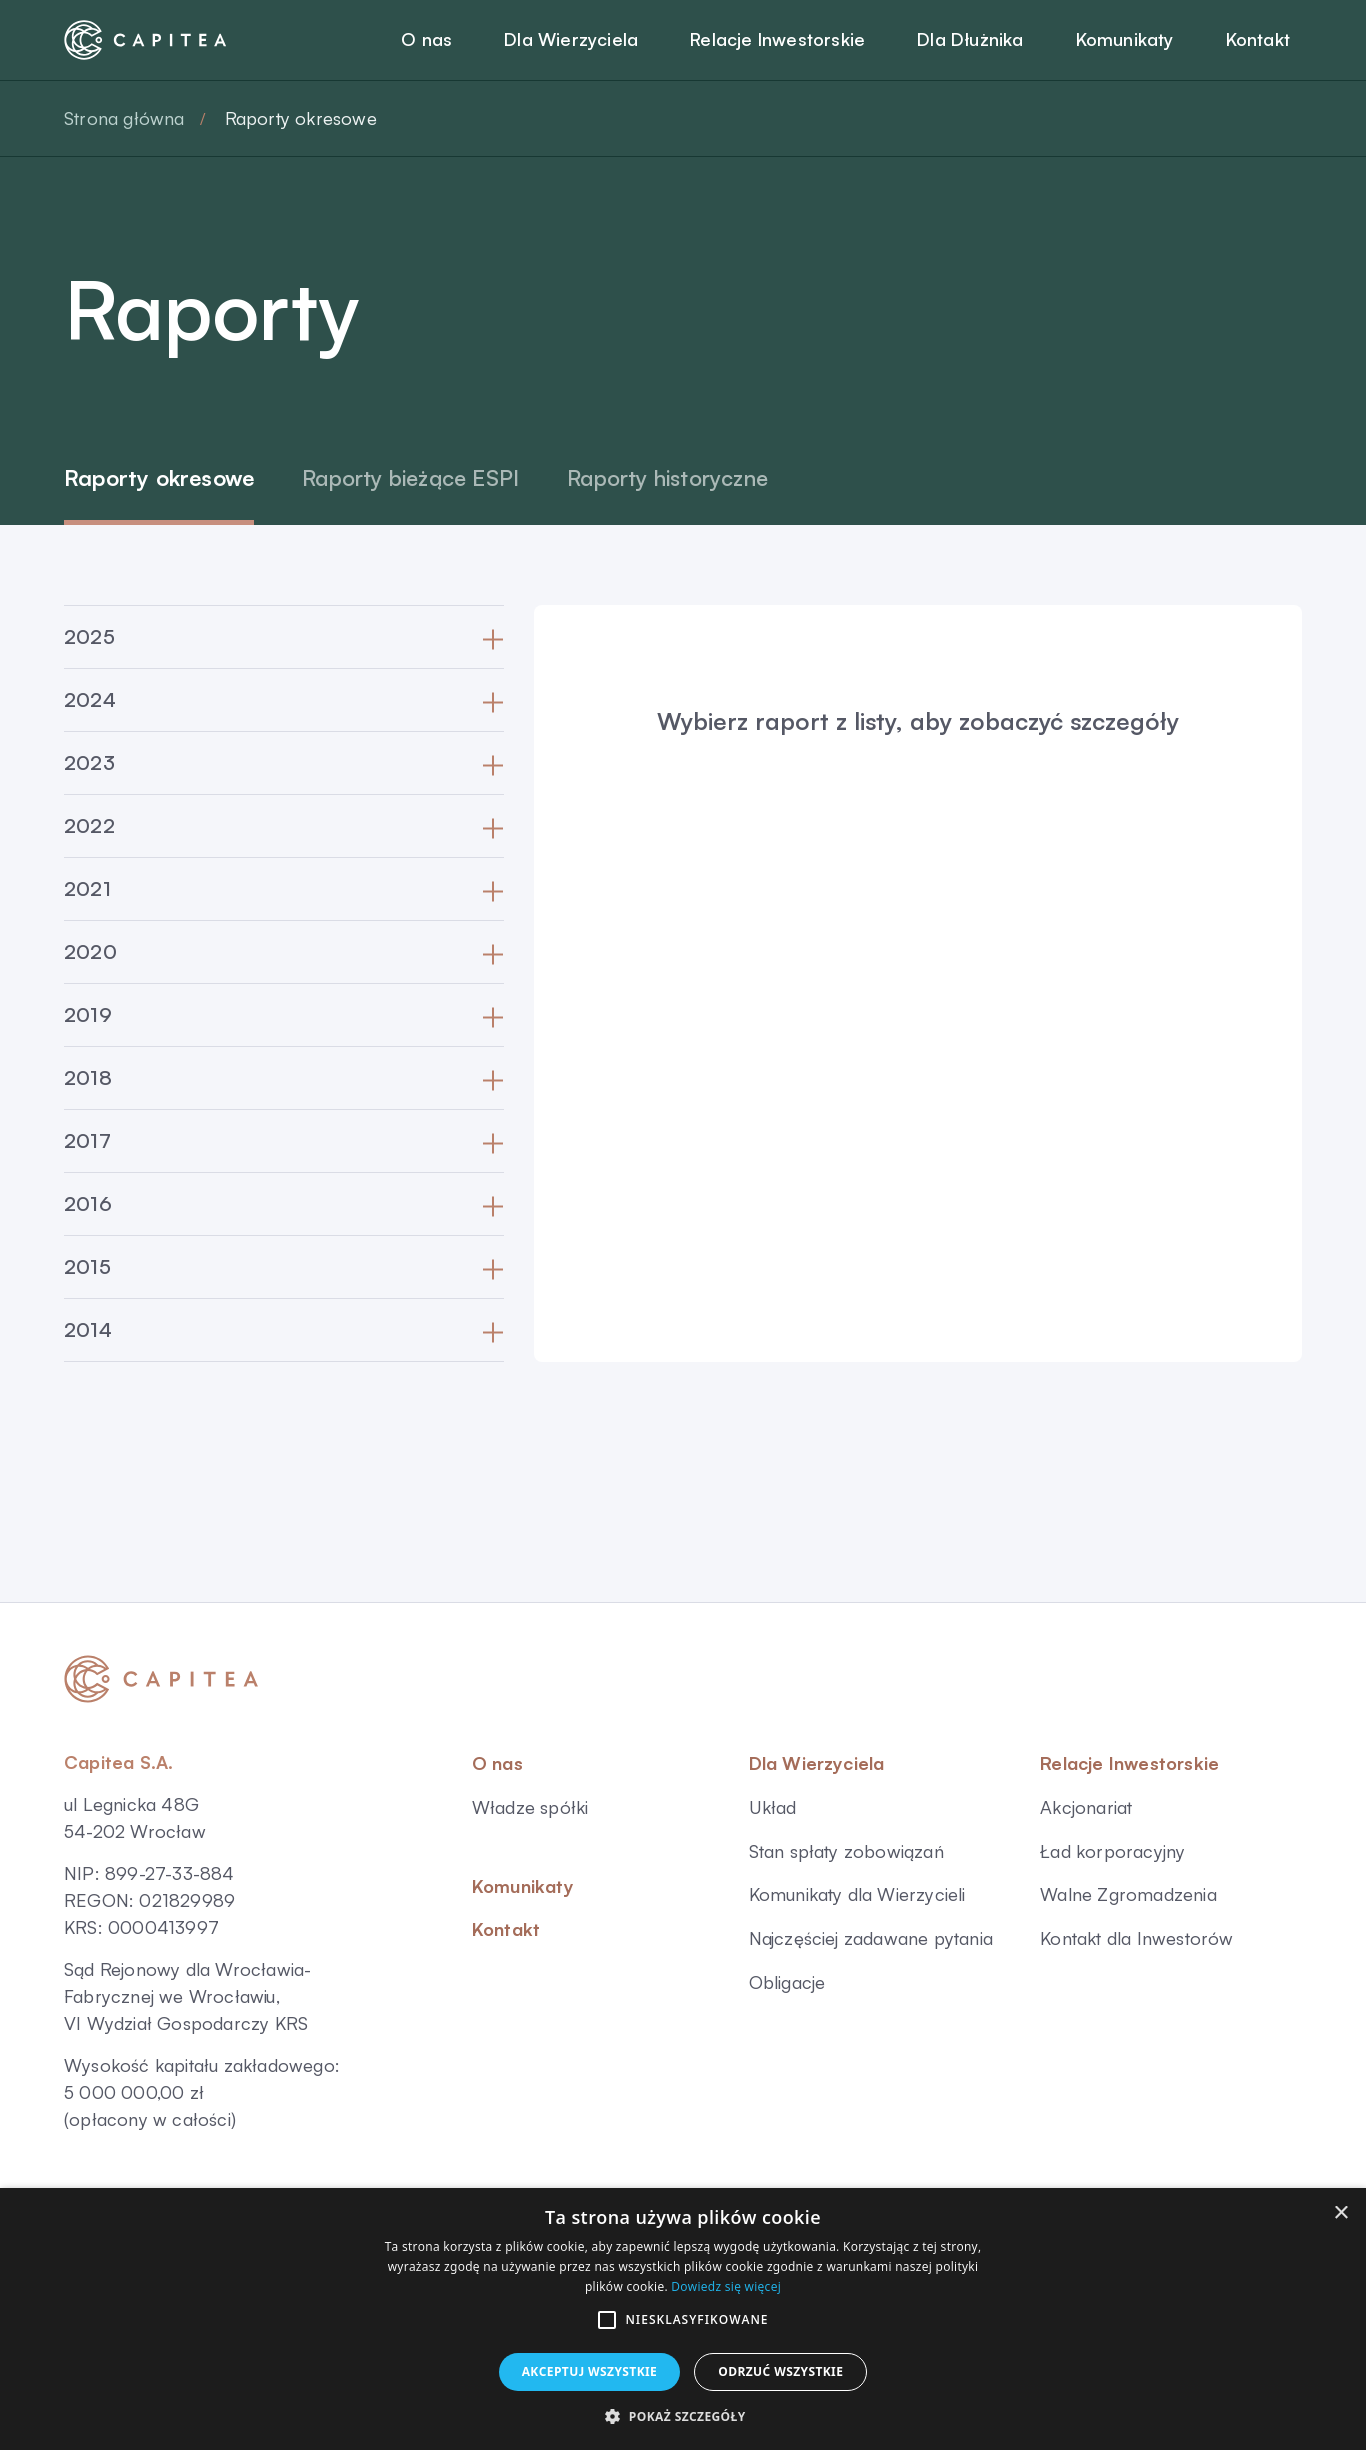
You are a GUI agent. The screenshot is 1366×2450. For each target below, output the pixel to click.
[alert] (683, 2319)
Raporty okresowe (159, 477)
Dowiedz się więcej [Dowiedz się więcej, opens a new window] (726, 2286)
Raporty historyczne (667, 477)
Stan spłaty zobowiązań (846, 1851)
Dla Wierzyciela (817, 1763)
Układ (773, 1807)
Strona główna (124, 118)
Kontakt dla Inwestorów (1136, 1938)
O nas (497, 1763)
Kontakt (506, 1929)
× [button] (1340, 2213)
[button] (607, 2320)
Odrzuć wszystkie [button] (780, 2371)
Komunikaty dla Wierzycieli (857, 1894)
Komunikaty (523, 1886)
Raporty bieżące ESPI (410, 477)
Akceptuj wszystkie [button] (590, 2371)
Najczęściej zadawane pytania (871, 1938)
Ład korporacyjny (1112, 1851)
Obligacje (787, 1982)
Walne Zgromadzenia (1128, 1894)
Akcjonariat (1086, 1807)
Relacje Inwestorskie (1129, 1763)
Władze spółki (530, 1807)
